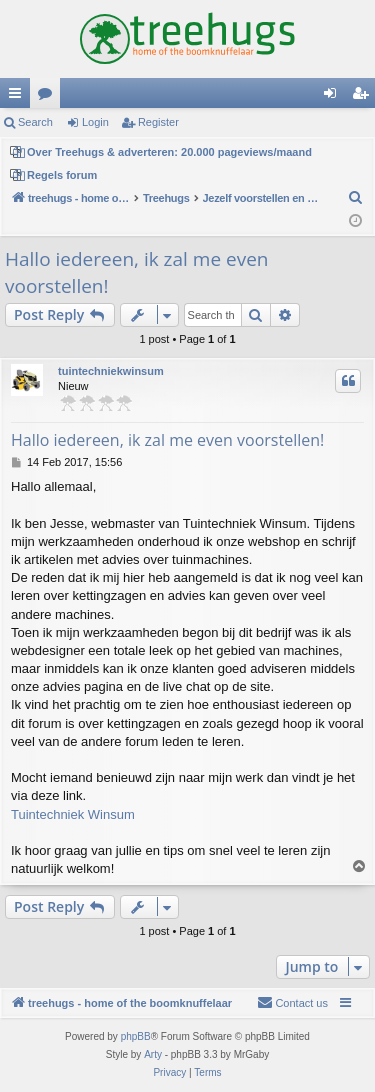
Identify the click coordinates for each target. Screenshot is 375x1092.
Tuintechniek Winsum (73, 814)
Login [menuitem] (334, 97)
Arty (153, 1054)
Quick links (19, 97)
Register (158, 122)
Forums (49, 97)
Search (35, 122)
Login (95, 122)
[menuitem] (356, 198)
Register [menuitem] (364, 97)
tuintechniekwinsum (111, 371)
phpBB (136, 1036)
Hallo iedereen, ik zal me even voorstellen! (136, 272)
